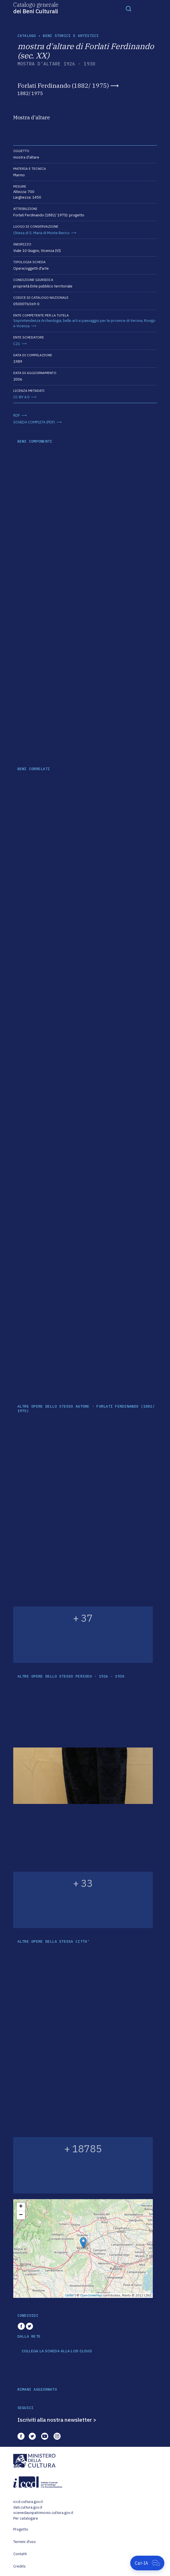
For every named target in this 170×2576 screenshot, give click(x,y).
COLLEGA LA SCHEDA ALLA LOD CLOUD (57, 2351)
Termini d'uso (24, 2541)
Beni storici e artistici (71, 35)
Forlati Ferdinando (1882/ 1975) (63, 85)
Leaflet (69, 2295)
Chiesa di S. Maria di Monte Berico (41, 232)
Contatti (20, 2553)
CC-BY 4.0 (21, 397)
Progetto (20, 2529)
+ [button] (21, 2207)
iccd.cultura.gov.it (28, 2501)
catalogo (26, 35)
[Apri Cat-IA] (147, 2563)
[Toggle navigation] (128, 8)
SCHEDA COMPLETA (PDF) (34, 422)
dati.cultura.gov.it (27, 2507)
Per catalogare (25, 2518)
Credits (19, 2566)
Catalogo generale (35, 7)
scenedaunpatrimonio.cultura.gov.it (43, 2512)
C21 (16, 343)
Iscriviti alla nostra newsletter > (56, 2419)
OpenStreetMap (91, 2295)
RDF (16, 415)
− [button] (21, 2215)
